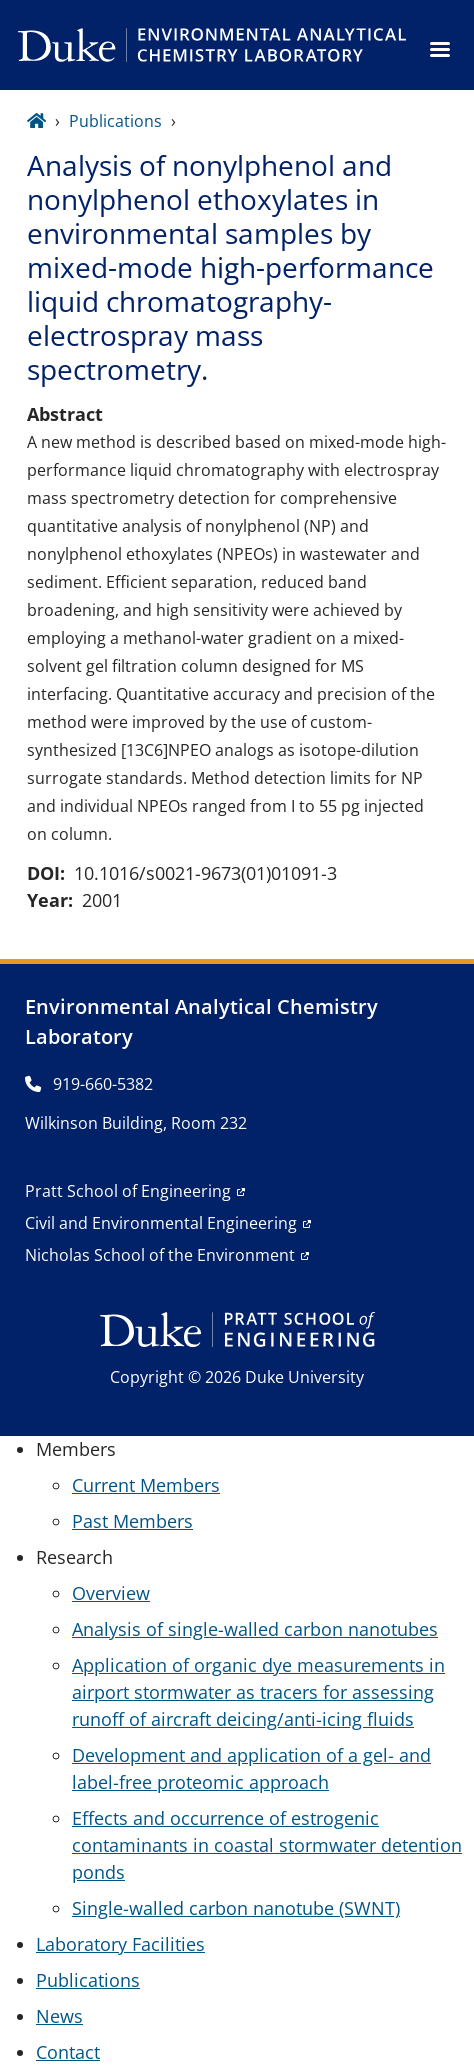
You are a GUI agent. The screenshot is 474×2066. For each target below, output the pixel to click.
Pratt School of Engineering (128, 1191)
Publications (115, 121)
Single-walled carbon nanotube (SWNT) (236, 1908)
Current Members (146, 1485)
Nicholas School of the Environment (160, 1255)
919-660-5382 (89, 1084)
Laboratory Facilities (120, 1944)
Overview (111, 1593)
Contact (68, 2052)
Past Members (132, 1521)
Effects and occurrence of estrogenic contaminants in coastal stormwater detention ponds (267, 1845)
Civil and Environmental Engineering (161, 1223)
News (59, 2016)
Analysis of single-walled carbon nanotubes (255, 1629)
